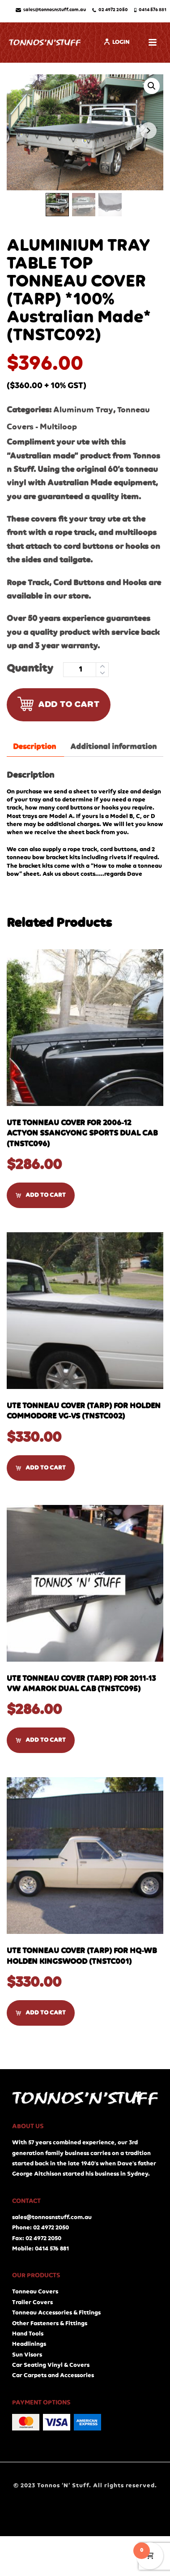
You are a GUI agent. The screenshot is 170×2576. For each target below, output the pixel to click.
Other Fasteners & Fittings (49, 2323)
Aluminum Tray (83, 410)
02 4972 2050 (110, 10)
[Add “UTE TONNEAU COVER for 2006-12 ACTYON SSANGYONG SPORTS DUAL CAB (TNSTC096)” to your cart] (41, 1195)
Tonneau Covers (35, 2292)
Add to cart (58, 704)
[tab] (34, 747)
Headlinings (29, 2344)
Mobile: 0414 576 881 (40, 2249)
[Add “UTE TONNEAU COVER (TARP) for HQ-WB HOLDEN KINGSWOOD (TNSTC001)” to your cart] (41, 2013)
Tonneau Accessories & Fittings (56, 2313)
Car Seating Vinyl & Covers (50, 2365)
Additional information (113, 747)
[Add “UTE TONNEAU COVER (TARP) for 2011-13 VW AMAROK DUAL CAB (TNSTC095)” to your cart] (41, 1740)
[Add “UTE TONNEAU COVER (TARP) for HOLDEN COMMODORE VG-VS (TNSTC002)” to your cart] (41, 1468)
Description (34, 747)
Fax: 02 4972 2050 (36, 2238)
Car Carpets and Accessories (53, 2375)
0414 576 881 (150, 10)
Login (116, 41)
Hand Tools (27, 2334)
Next (148, 130)
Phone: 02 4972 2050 (40, 2228)
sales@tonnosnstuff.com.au (51, 10)
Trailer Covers (32, 2302)
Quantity (30, 668)
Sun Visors (27, 2355)
